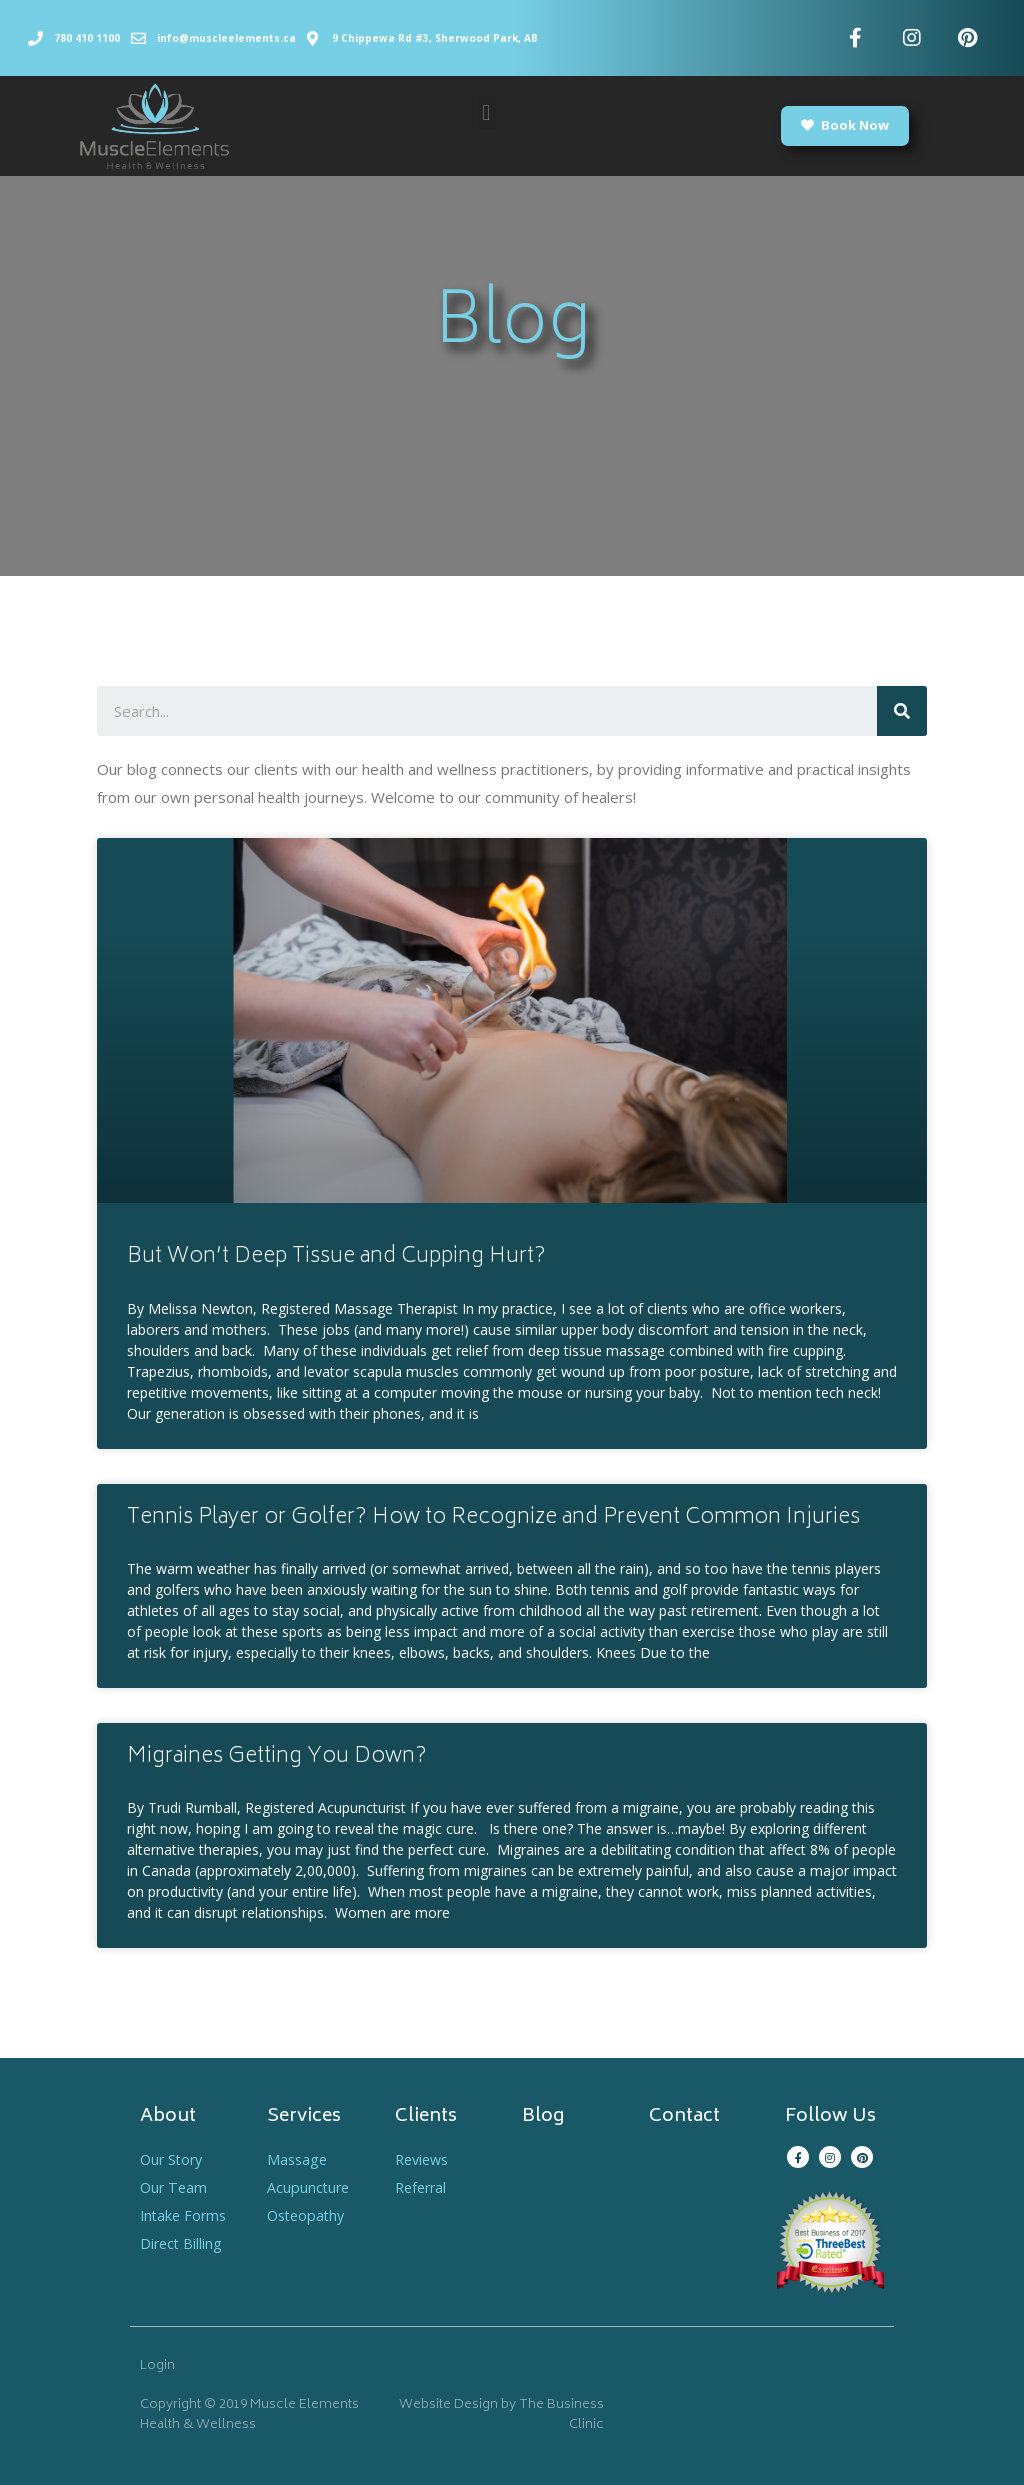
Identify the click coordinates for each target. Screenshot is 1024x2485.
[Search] (902, 711)
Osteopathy (308, 2215)
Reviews (424, 2159)
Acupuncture (309, 2187)
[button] (486, 112)
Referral (423, 2187)
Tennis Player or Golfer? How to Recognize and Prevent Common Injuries (493, 1518)
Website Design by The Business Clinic (501, 2415)
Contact (684, 2117)
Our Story (173, 2159)
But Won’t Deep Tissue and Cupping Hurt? (336, 1257)
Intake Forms (185, 2215)
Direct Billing (182, 2243)
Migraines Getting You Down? (277, 1757)
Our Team (175, 2187)
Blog (543, 2117)
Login (157, 2366)
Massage (298, 2159)
